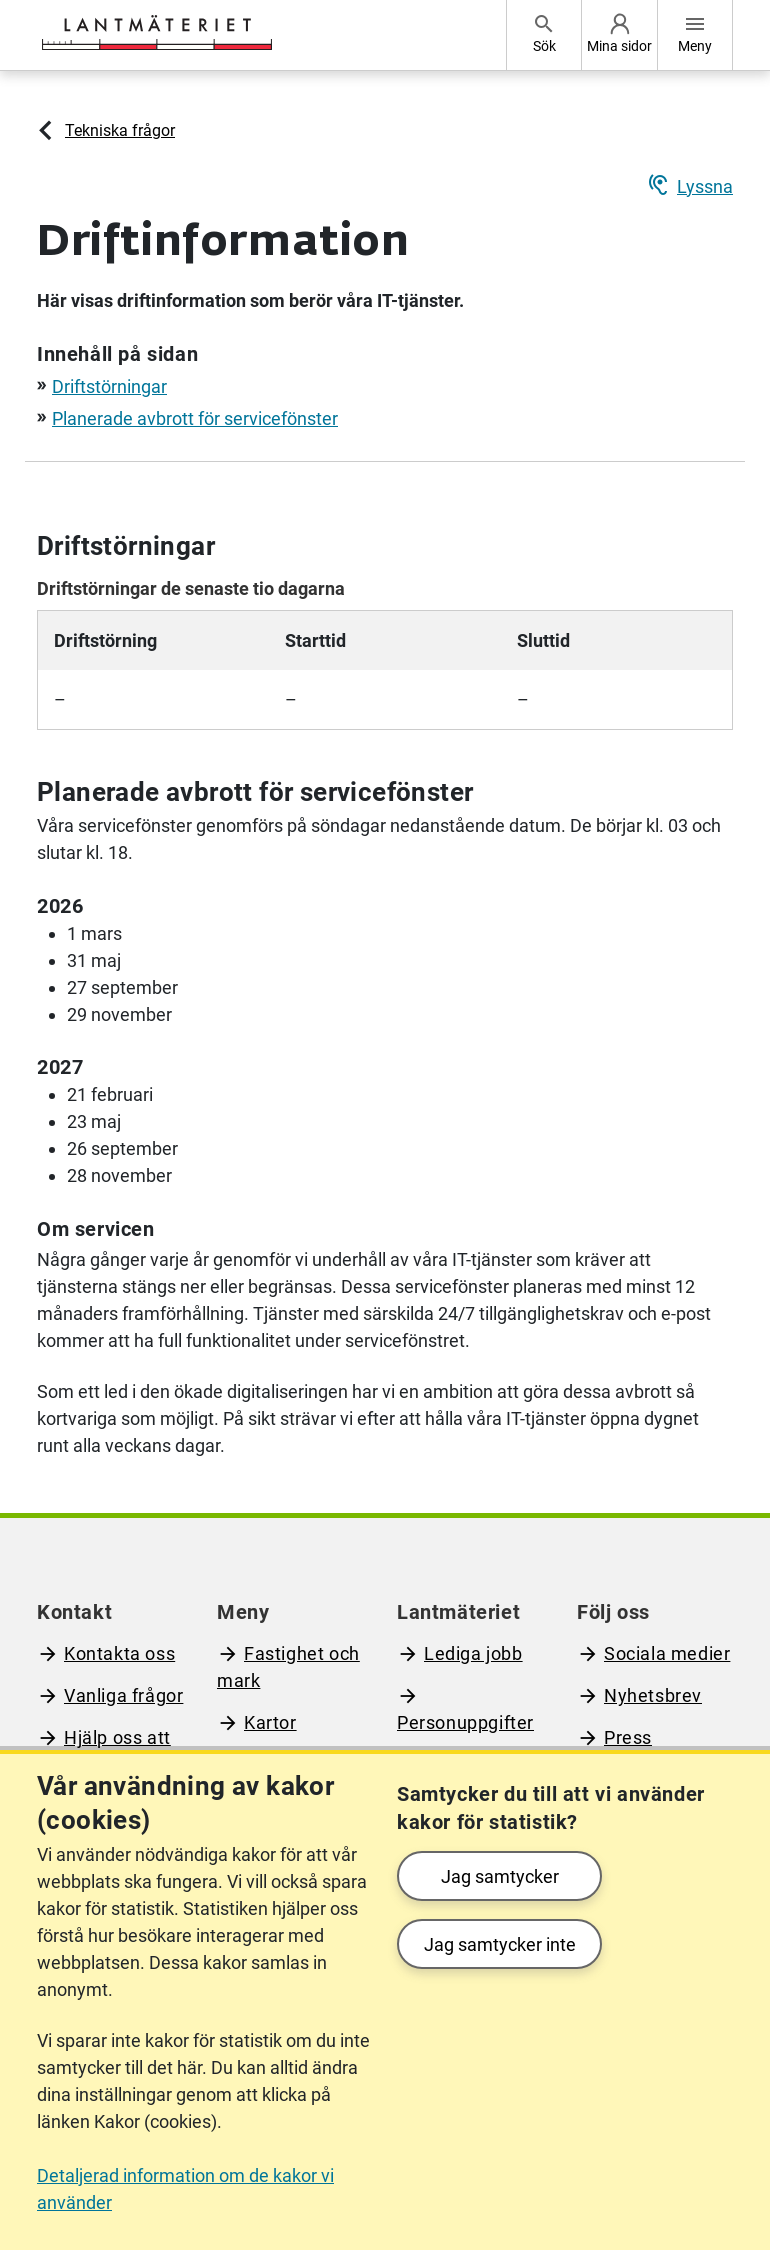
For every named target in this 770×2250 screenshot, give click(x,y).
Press (628, 1737)
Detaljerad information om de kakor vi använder (185, 2189)
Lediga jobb (473, 1653)
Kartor (270, 1722)
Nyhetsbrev (653, 1695)
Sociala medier (667, 1653)
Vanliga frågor (123, 1695)
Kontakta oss (119, 1653)
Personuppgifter (465, 1722)
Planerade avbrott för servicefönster (195, 418)
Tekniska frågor (120, 130)
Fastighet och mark (288, 1667)
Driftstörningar (109, 386)
